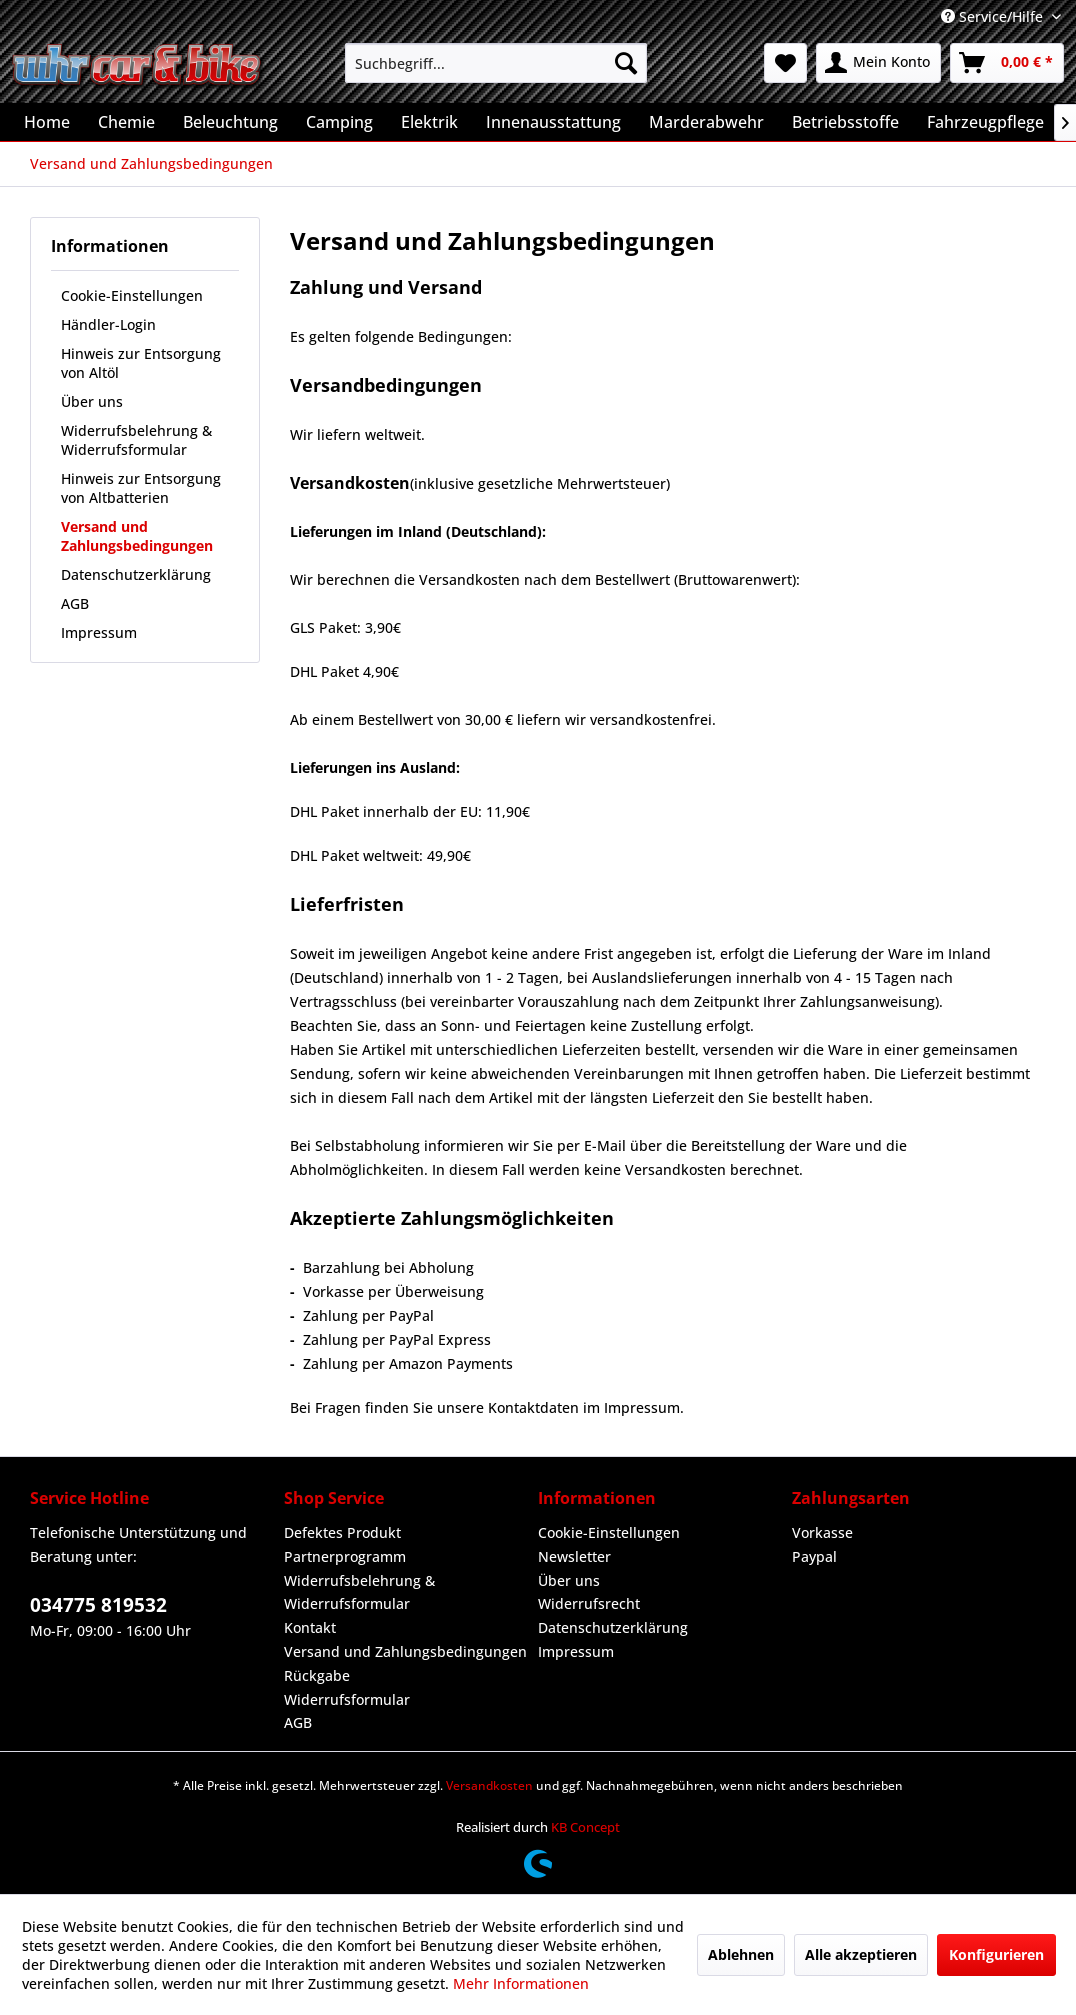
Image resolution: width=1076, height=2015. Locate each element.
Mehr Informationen (521, 1983)
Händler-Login (108, 324)
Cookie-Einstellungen (132, 295)
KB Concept (585, 1827)
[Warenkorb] (1007, 63)
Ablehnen (741, 1954)
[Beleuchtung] (230, 122)
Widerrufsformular (347, 1699)
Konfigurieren (996, 1954)
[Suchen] (626, 63)
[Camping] (339, 122)
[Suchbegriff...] (495, 63)
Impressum (99, 632)
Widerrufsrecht (589, 1603)
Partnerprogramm (345, 1556)
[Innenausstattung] (553, 122)
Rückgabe (317, 1675)
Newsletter (574, 1556)
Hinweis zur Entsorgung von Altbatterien (141, 488)
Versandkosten (489, 1785)
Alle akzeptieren (861, 1954)
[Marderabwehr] (706, 122)
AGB (75, 603)
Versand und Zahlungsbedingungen (137, 536)
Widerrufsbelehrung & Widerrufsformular (136, 440)
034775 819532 (98, 1605)
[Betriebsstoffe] (845, 122)
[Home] (47, 122)
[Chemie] (126, 122)
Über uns (92, 401)
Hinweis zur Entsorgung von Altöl (141, 363)
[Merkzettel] (785, 63)
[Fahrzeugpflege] (985, 122)
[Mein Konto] (878, 63)
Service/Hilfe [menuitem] (994, 16)
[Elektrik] (429, 122)
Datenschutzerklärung (136, 574)
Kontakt (310, 1627)
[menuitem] (495, 63)
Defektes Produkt (342, 1532)
